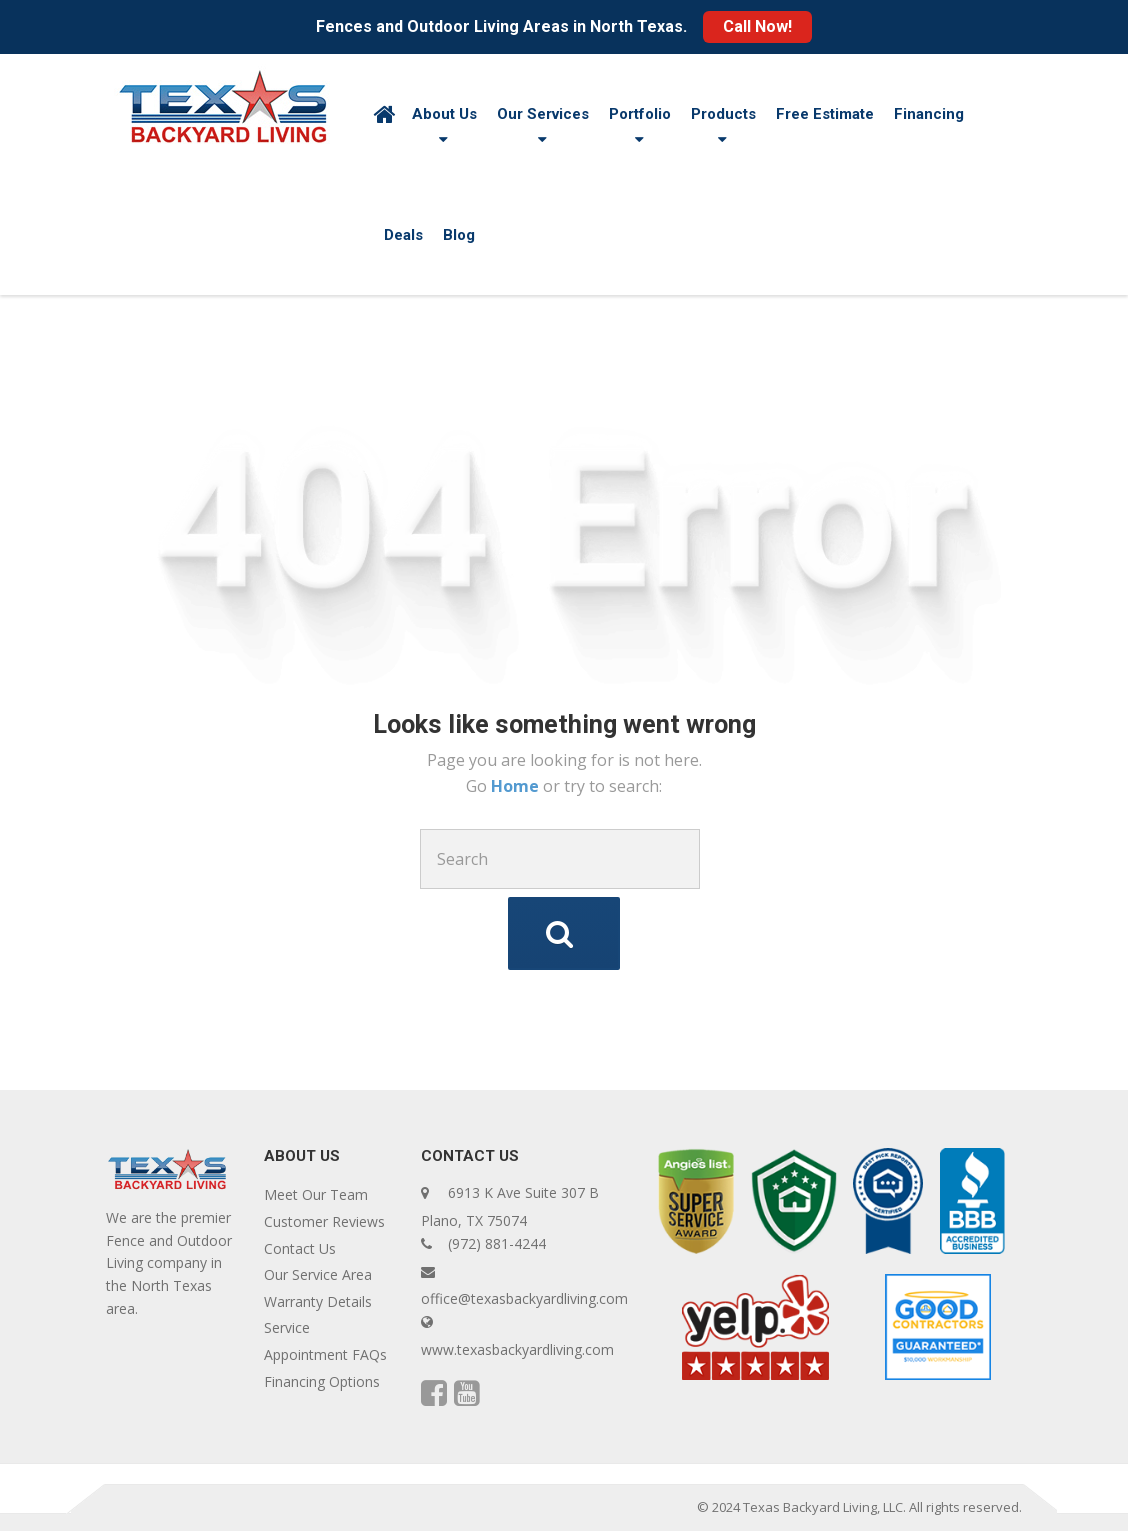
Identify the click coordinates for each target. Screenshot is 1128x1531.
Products (723, 114)
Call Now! (757, 26)
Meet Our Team (316, 1194)
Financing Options (322, 1381)
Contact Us (300, 1248)
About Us (444, 114)
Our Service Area (318, 1274)
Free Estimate (825, 114)
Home (517, 786)
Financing (929, 114)
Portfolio (640, 114)
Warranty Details (318, 1301)
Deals (403, 235)
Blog (459, 235)
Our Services (543, 114)
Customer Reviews (324, 1221)
